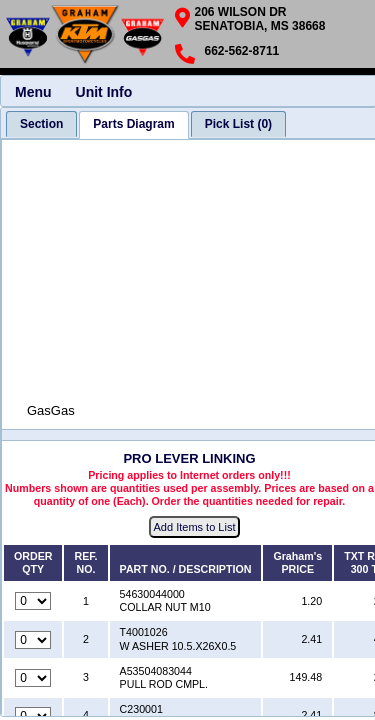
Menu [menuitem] (33, 92)
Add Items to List (195, 527)
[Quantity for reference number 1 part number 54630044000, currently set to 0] (33, 601)
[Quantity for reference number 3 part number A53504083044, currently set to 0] (33, 678)
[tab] (41, 124)
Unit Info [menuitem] (104, 92)
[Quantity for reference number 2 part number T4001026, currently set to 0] (33, 640)
